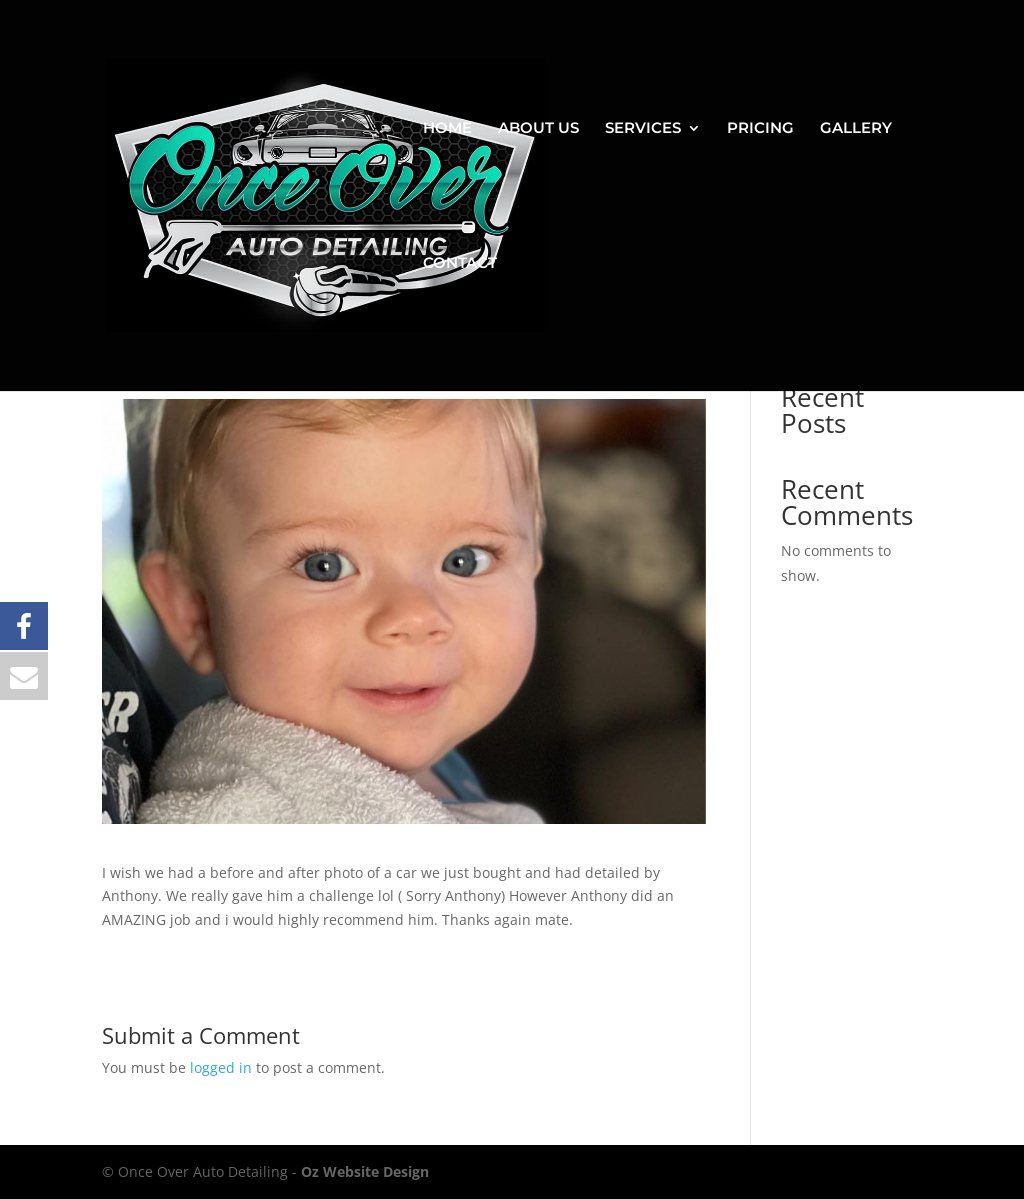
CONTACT (460, 264)
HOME (447, 129)
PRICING (760, 129)
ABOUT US (538, 129)
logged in (221, 1067)
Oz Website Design (365, 1171)
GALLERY (856, 129)
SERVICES (643, 129)
